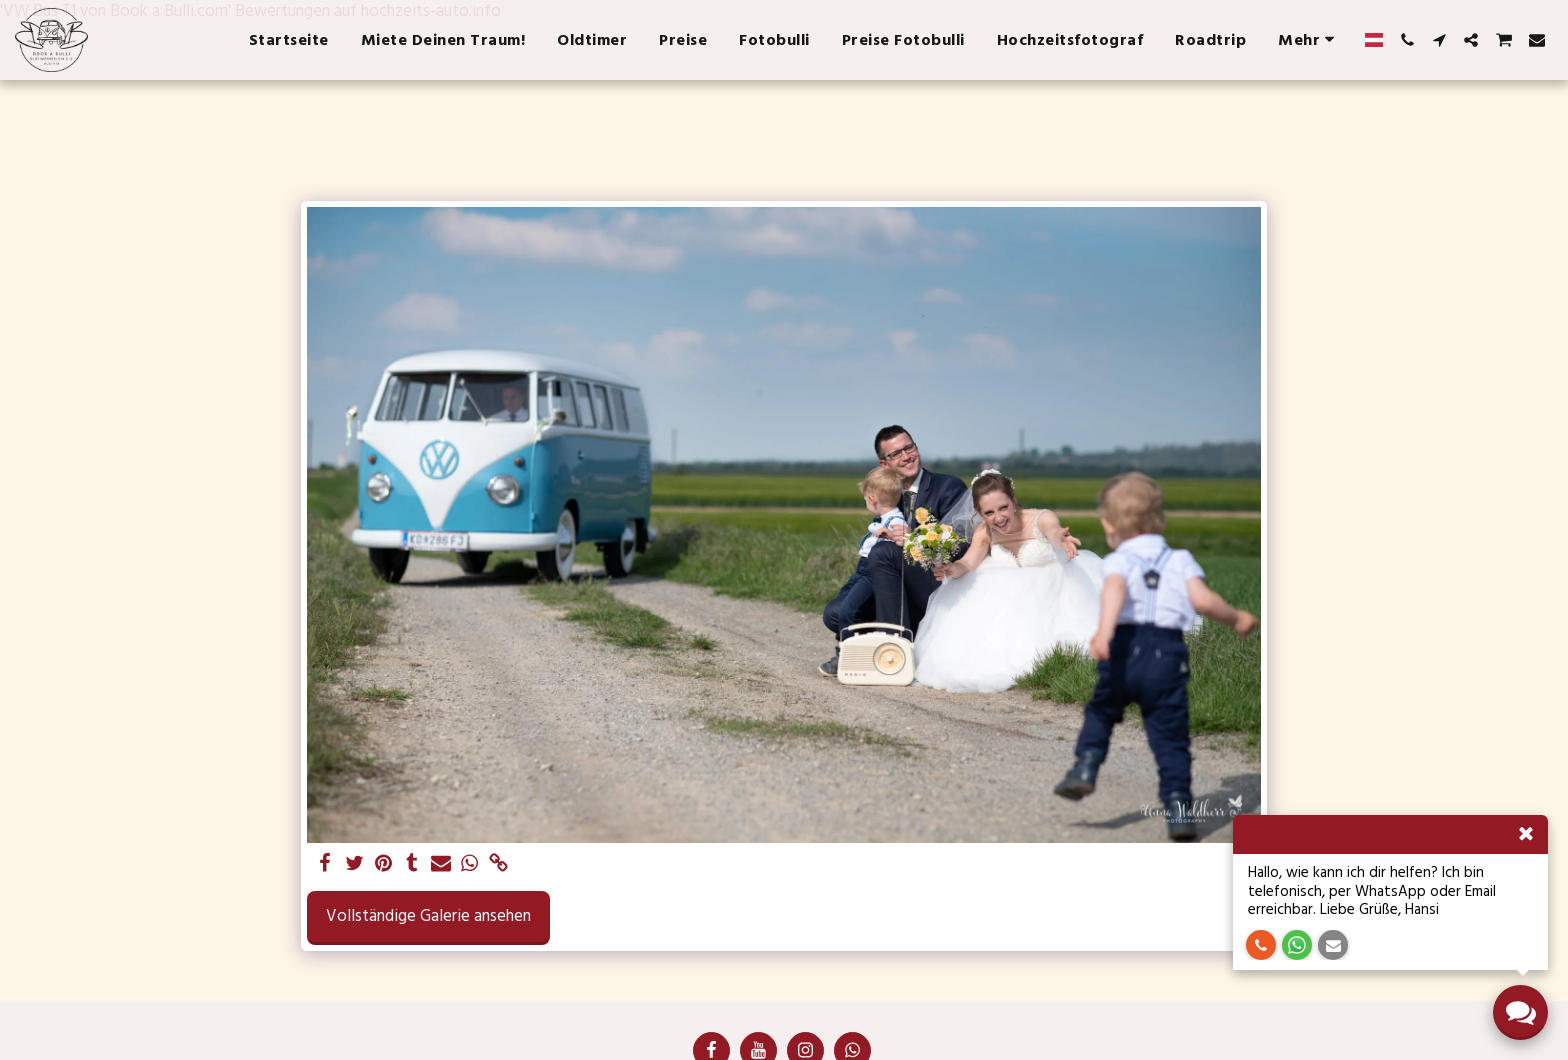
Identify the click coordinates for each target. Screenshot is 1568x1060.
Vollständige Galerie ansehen (428, 916)
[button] (1407, 40)
